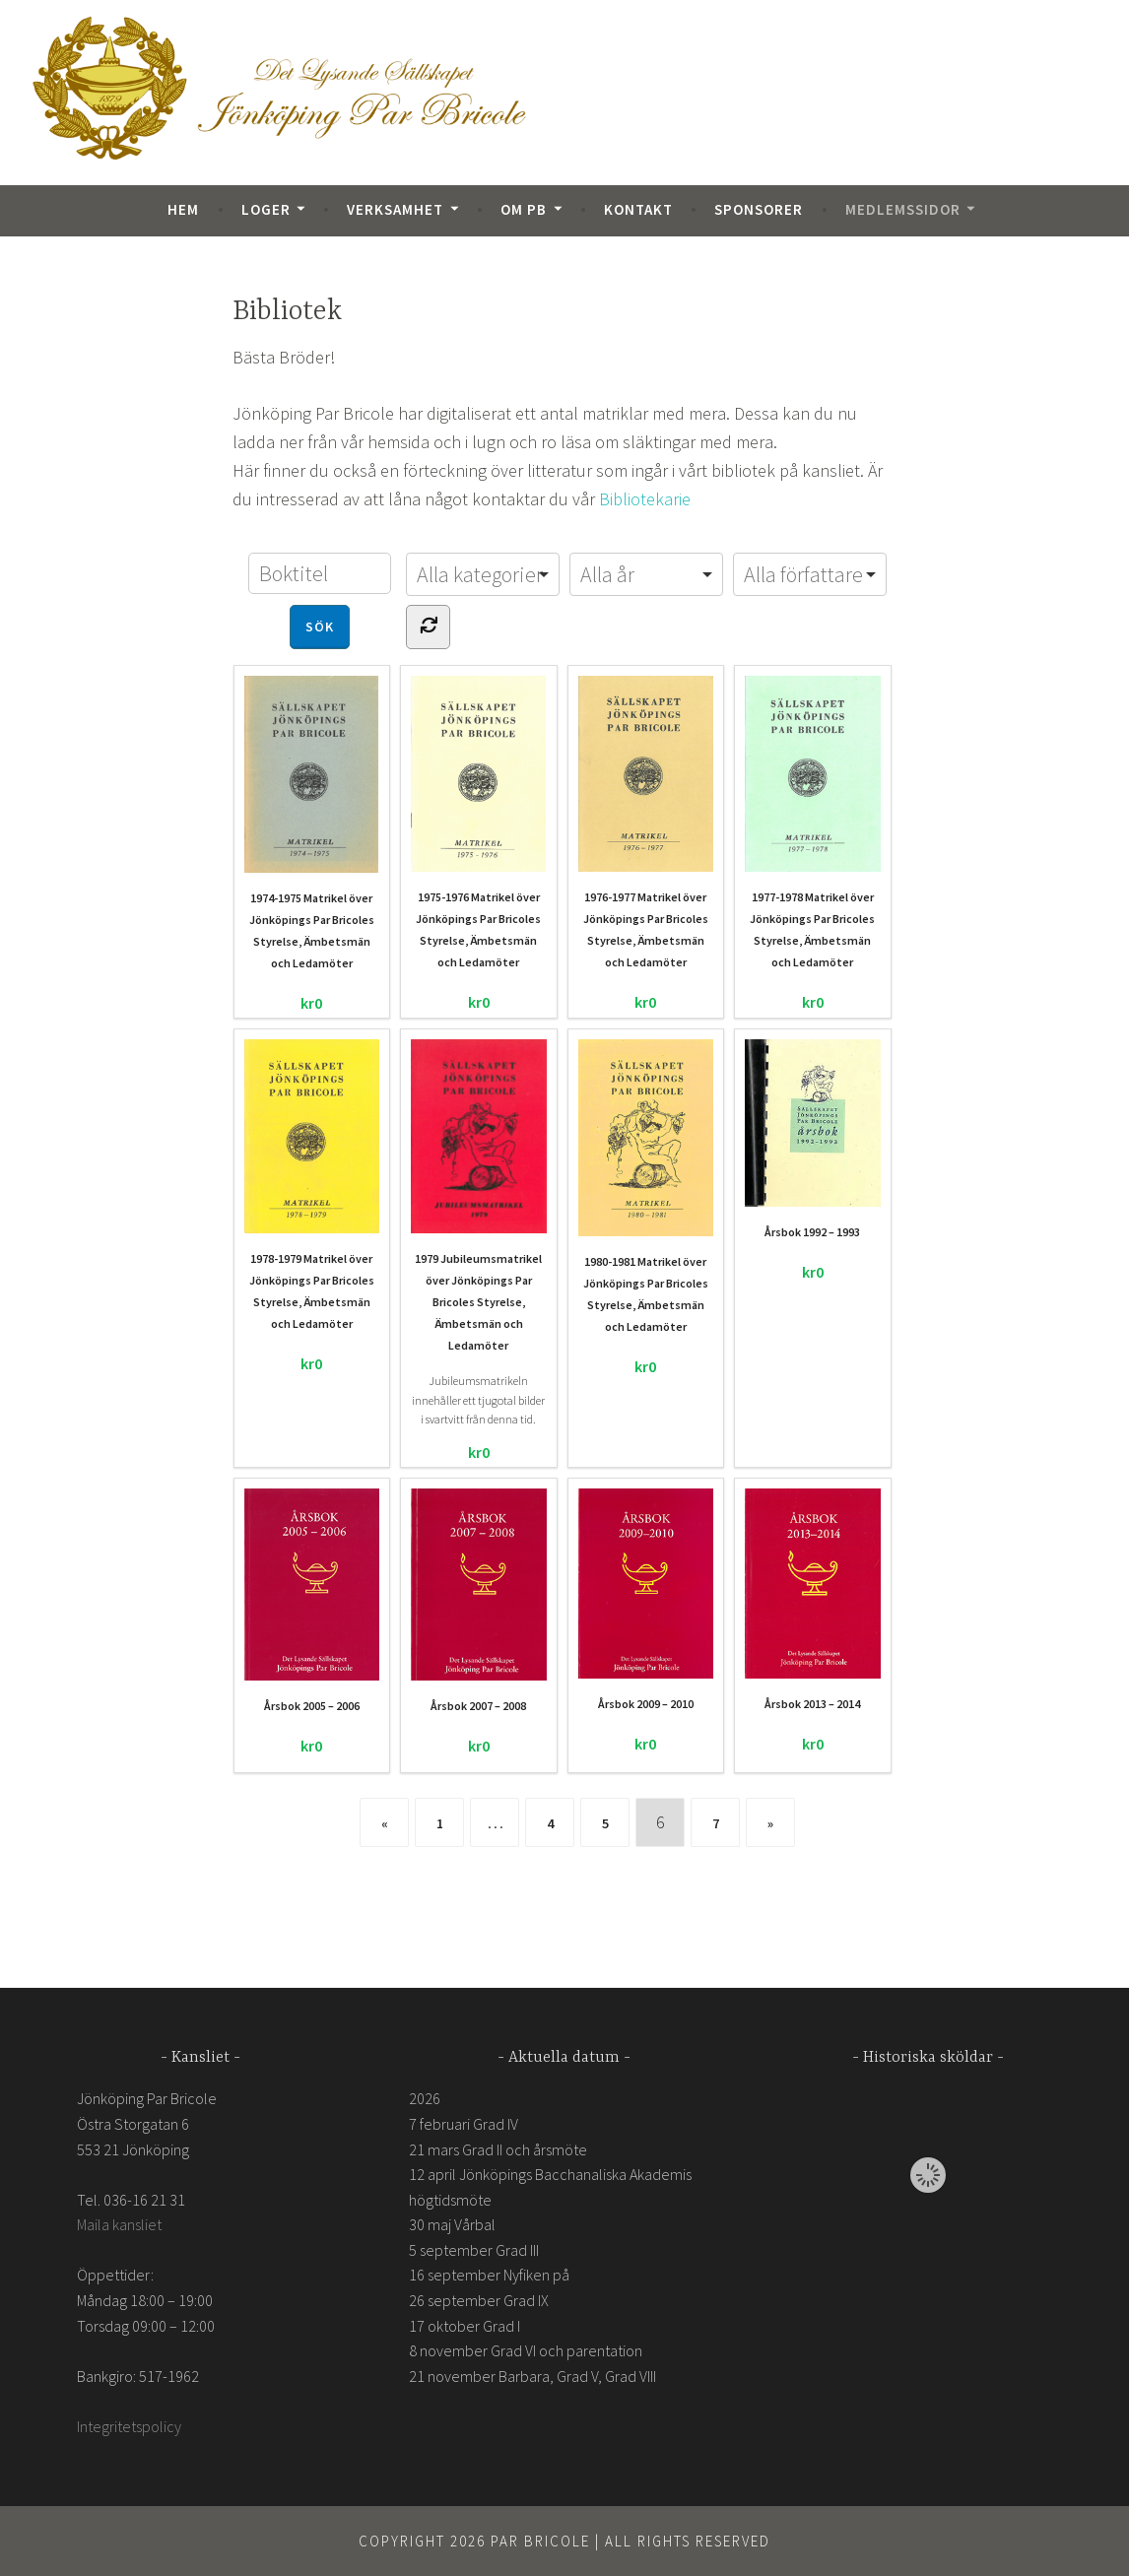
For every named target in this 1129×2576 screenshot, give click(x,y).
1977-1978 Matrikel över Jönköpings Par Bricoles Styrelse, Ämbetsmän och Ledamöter (813, 821)
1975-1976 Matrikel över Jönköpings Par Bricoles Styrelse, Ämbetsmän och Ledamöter (478, 822)
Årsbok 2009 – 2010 (646, 1599)
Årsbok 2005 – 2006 (312, 1599)
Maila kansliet (119, 2224)
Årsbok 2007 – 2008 (479, 1599)
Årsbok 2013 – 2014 (813, 1599)
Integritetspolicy (129, 2425)
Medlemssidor (903, 209)
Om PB (523, 209)
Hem (183, 209)
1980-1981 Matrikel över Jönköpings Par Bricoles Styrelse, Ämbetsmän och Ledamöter (645, 1185)
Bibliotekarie (645, 499)
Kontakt (638, 209)
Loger (266, 209)
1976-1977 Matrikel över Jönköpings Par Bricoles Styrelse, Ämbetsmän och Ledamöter (646, 821)
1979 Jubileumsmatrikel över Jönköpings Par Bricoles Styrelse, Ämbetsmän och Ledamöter (479, 1195)
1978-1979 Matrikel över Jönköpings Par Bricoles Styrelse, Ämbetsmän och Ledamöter (312, 1184)
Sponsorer (758, 209)
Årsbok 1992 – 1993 (813, 1138)
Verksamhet (395, 209)
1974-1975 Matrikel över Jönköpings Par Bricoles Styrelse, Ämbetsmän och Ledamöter (311, 822)
